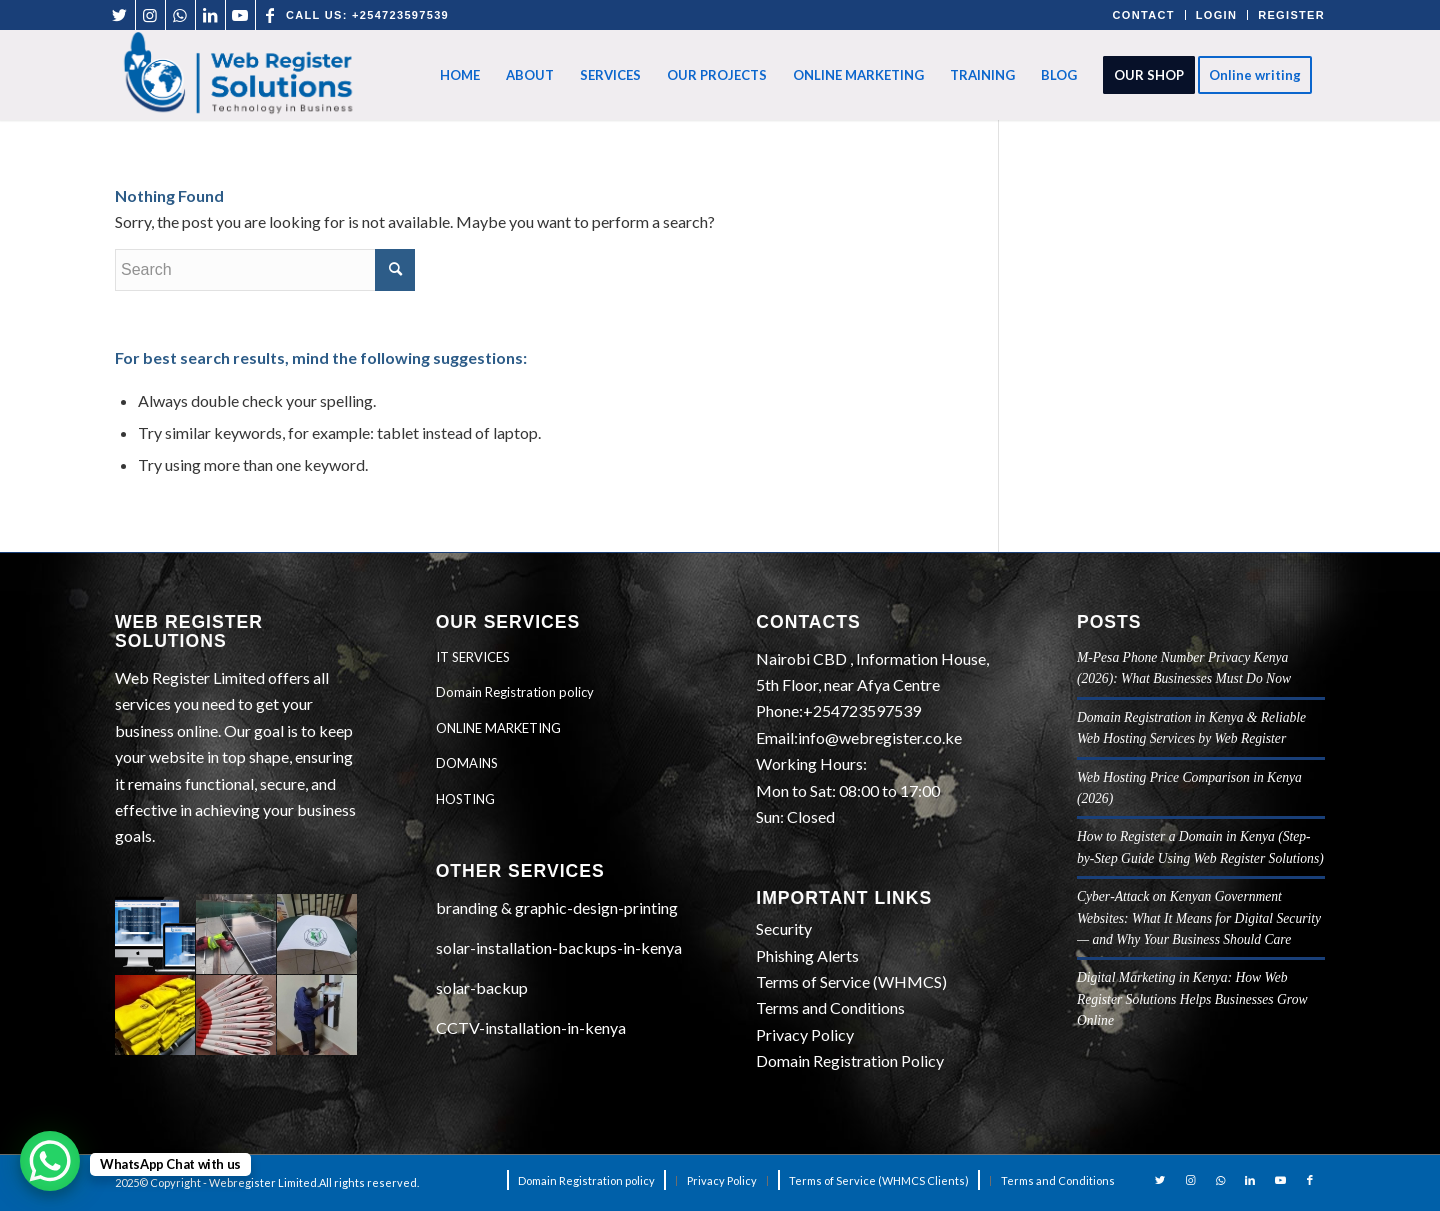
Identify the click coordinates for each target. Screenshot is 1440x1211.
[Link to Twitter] (120, 15)
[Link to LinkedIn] (210, 15)
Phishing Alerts (807, 955)
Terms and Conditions (830, 1007)
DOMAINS (467, 763)
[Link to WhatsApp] (180, 15)
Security (784, 928)
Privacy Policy (805, 1034)
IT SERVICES (473, 657)
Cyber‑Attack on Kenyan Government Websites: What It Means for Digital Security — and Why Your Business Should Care (1199, 918)
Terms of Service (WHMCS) (851, 981)
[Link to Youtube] (240, 15)
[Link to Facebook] (271, 15)
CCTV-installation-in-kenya (531, 1027)
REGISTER (1291, 15)
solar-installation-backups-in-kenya (559, 947)
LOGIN (1216, 15)
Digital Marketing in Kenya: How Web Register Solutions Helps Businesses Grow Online (1192, 999)
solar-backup (482, 987)
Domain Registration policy (515, 692)
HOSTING (465, 799)
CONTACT (1144, 15)
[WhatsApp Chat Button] (50, 1161)
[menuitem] (460, 75)
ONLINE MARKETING (498, 728)
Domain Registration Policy (850, 1060)
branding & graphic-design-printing (557, 907)
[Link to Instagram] (150, 15)
